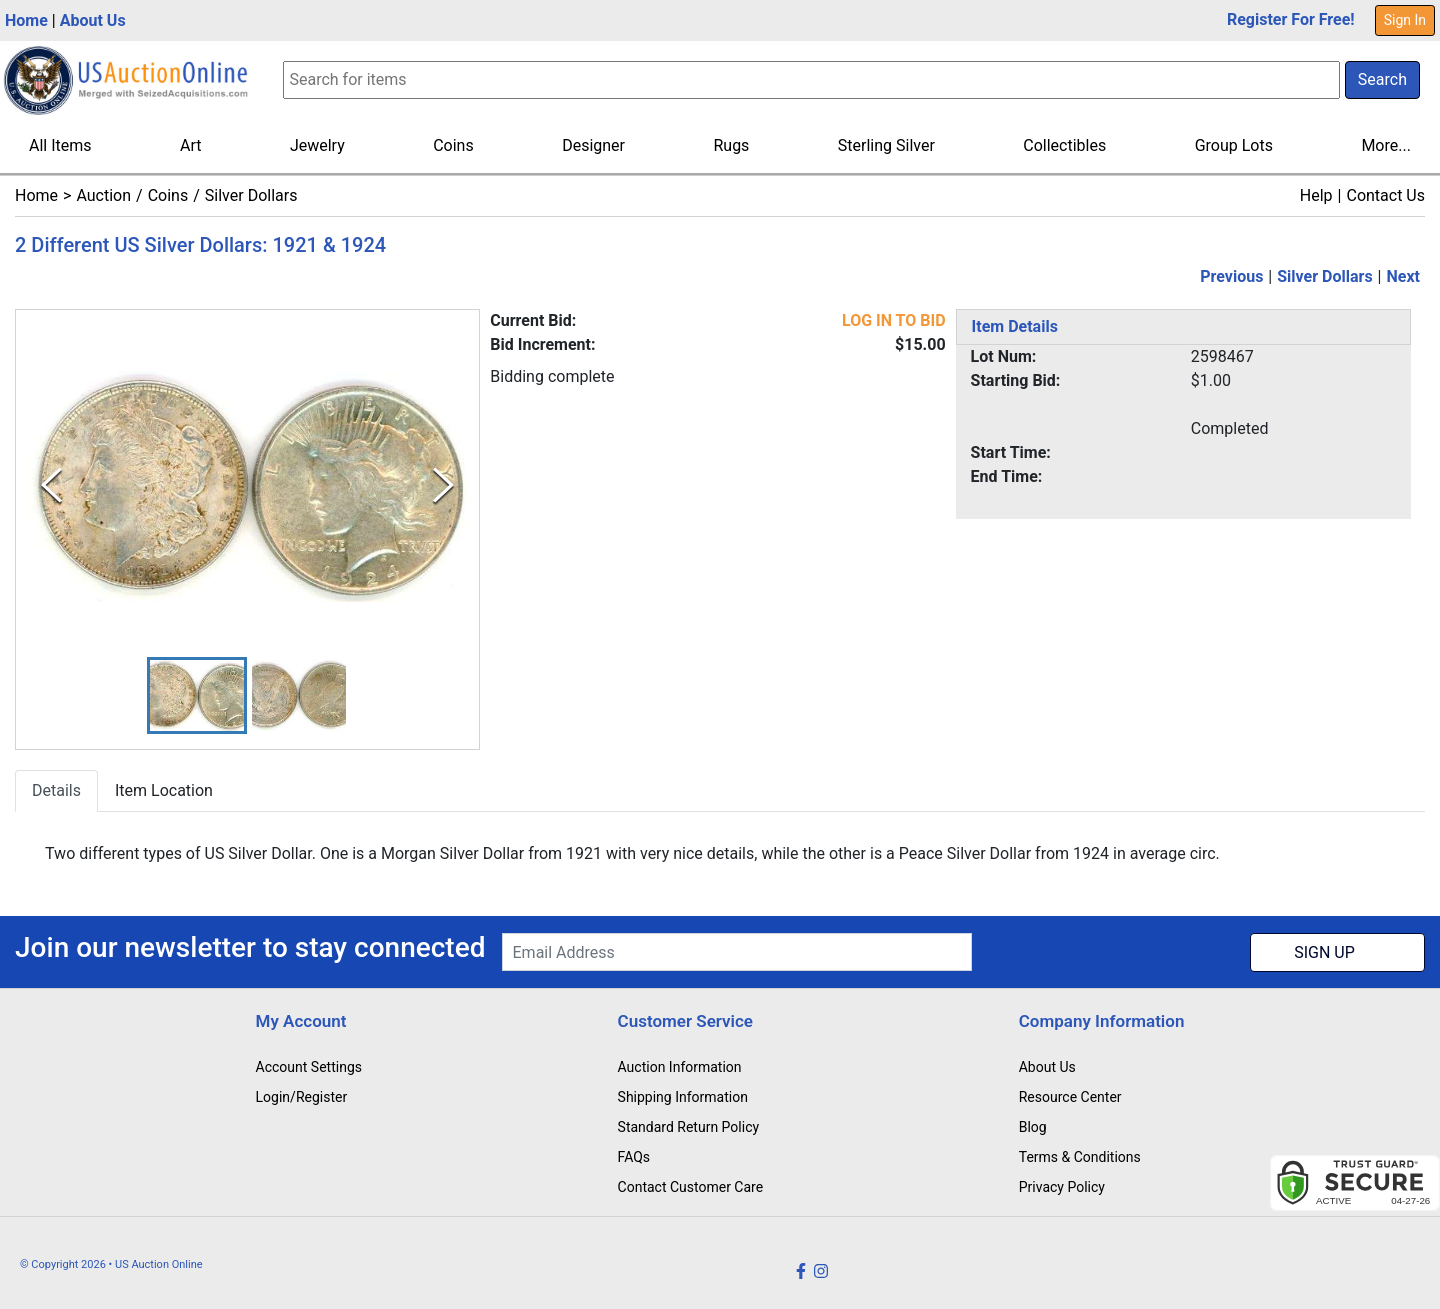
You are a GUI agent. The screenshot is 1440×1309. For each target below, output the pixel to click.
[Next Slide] (443, 486)
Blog (1033, 1127)
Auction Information (680, 1067)
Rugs (731, 145)
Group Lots (1234, 145)
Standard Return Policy (689, 1127)
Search (1382, 79)
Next (1403, 276)
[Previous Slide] (51, 486)
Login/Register (302, 1097)
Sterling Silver (886, 145)
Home (26, 20)
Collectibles (1064, 145)
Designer (593, 145)
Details (56, 790)
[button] (197, 695)
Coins (453, 145)
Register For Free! (1291, 19)
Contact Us (1385, 195)
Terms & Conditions (1080, 1157)
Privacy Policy (1062, 1187)
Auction (103, 195)
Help (1316, 195)
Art (190, 145)
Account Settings (309, 1067)
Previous (1231, 276)
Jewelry (317, 145)
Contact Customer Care (691, 1187)
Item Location (164, 790)
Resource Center (1070, 1097)
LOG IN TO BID (894, 320)
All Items (60, 145)
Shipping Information (683, 1097)
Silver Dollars (251, 195)
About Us (93, 20)
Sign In (1405, 20)
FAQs (634, 1157)
